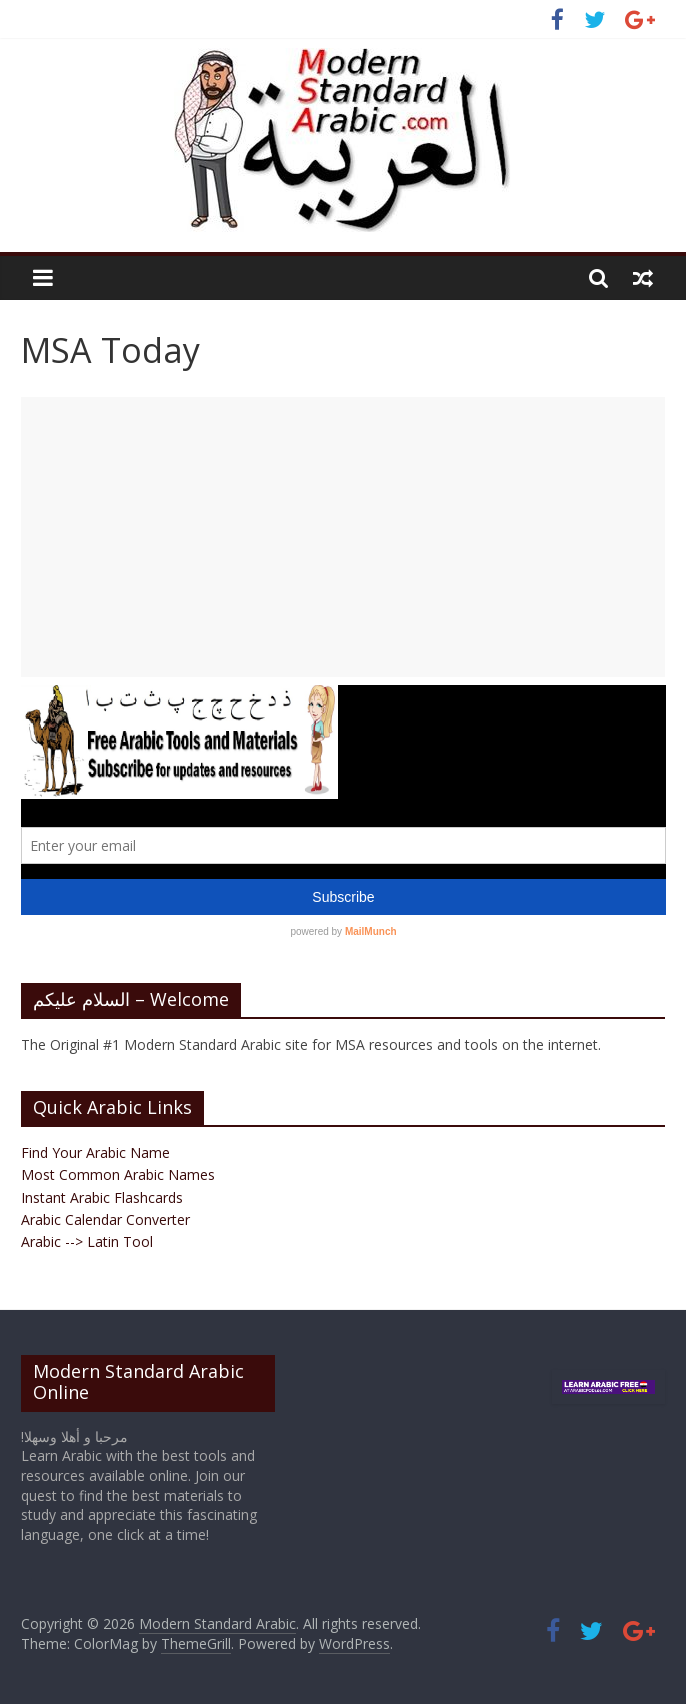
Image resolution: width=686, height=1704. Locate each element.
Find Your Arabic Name (95, 1152)
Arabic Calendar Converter (105, 1219)
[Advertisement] (343, 537)
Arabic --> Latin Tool (87, 1241)
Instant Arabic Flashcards (102, 1197)
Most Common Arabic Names (118, 1174)
